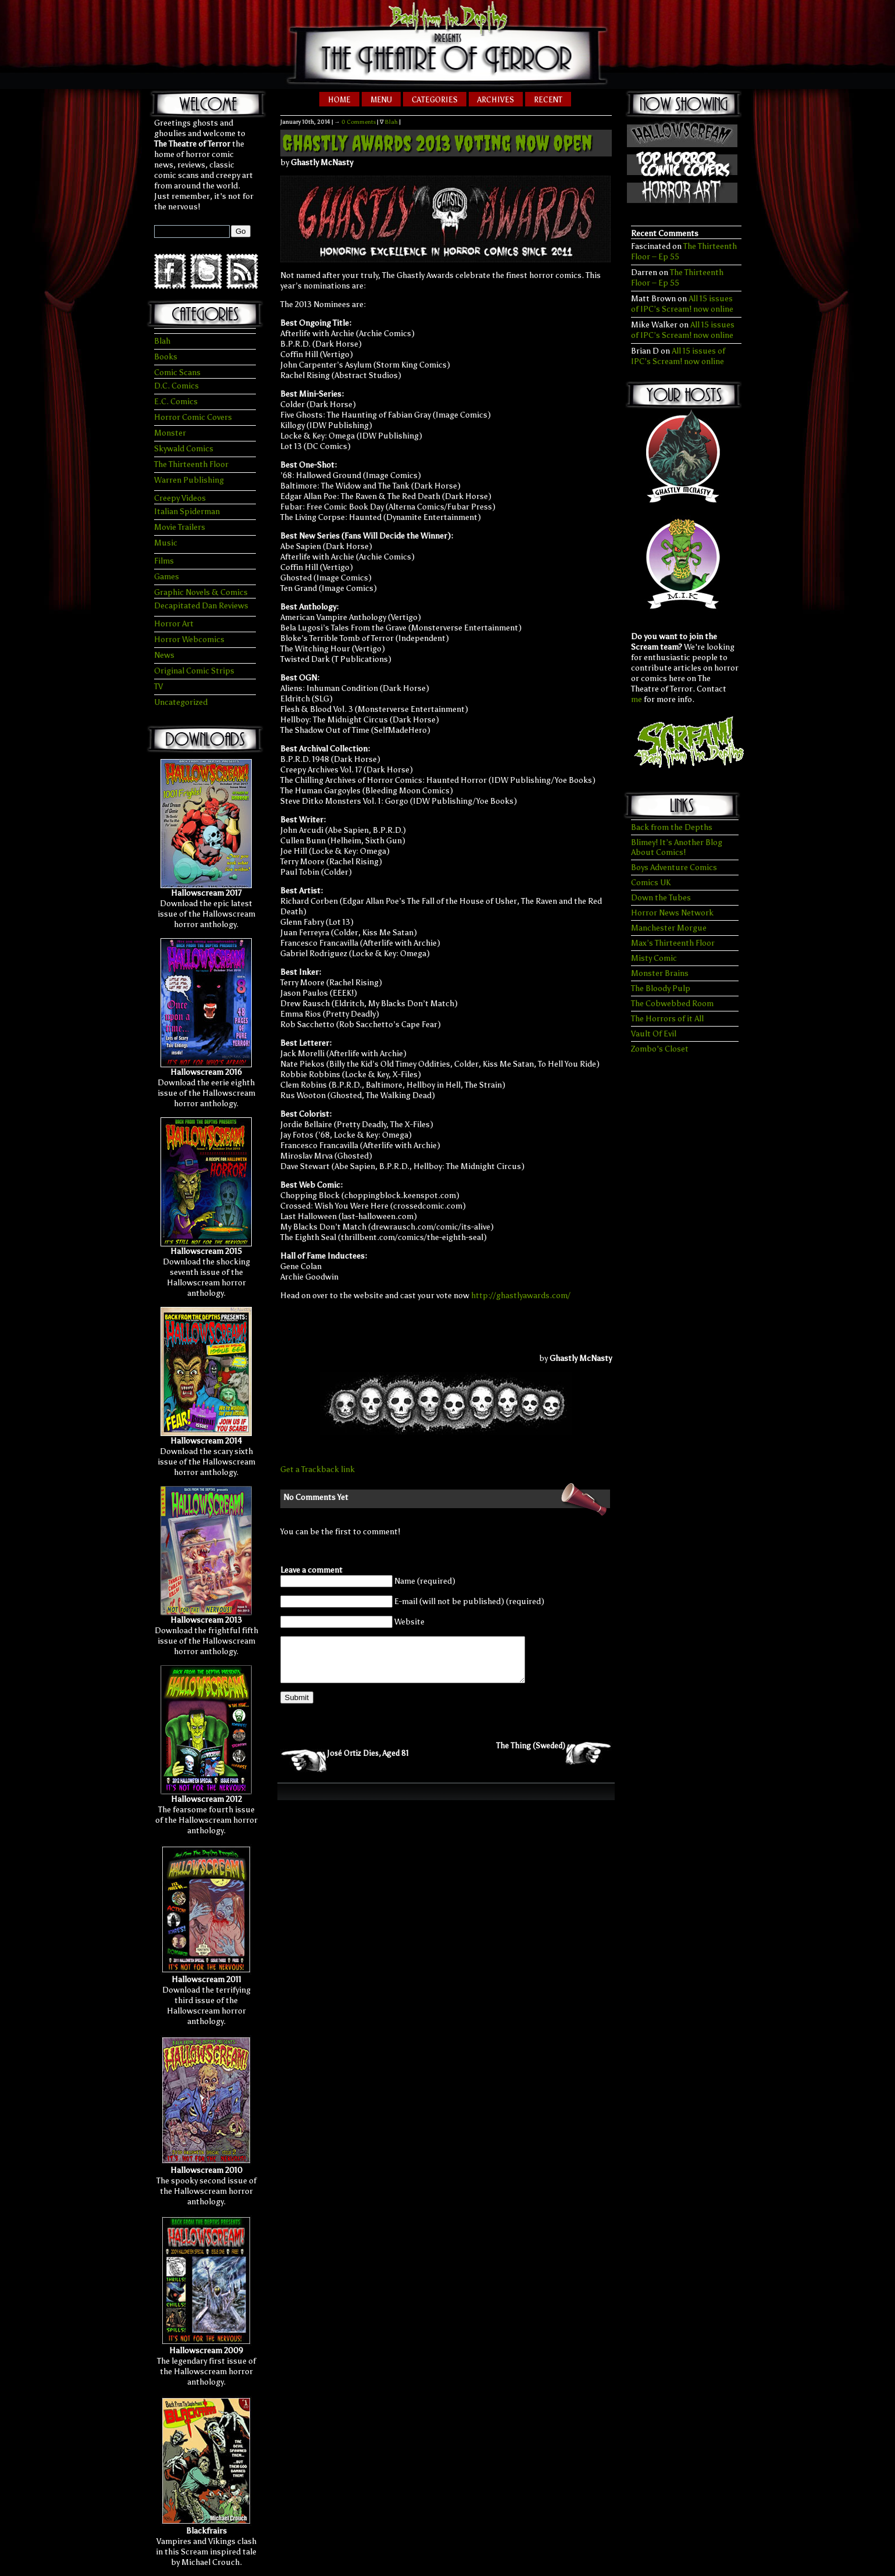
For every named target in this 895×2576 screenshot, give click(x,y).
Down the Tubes (661, 898)
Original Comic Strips (194, 671)
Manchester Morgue (669, 928)
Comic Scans (177, 372)
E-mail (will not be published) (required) (469, 1601)
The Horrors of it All (667, 1019)
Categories (435, 99)
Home (339, 99)
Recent (548, 99)
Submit (297, 1706)
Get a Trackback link (317, 1469)
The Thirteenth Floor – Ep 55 (677, 278)
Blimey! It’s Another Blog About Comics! (676, 847)
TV (158, 687)
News (164, 655)
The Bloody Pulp (660, 988)
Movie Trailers (179, 527)
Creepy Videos (180, 498)
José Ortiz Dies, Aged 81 (368, 1762)
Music (165, 543)
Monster (170, 433)
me (636, 699)
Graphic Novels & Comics (201, 592)
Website (409, 1622)
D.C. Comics (176, 386)
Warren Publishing (189, 480)
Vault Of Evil (653, 1034)
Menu (381, 99)
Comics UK (651, 883)
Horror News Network (672, 913)
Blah (162, 341)
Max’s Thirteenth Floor (673, 943)
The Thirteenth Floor (191, 464)
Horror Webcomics (189, 639)
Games (166, 577)
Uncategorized (181, 702)
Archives (495, 99)
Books (165, 357)
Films (164, 561)
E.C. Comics (176, 402)
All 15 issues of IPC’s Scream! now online (682, 304)
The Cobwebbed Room (672, 1004)
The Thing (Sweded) (530, 1754)
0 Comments (358, 122)
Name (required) (424, 1581)
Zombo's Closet (660, 1049)
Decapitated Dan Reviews (201, 606)
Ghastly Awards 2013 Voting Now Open (437, 143)
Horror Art (174, 624)
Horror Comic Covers (193, 417)
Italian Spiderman (187, 511)
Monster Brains (660, 973)
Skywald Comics (183, 449)
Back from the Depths (671, 827)
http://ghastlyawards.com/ (520, 1296)
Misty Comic (654, 958)
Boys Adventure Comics (674, 867)
